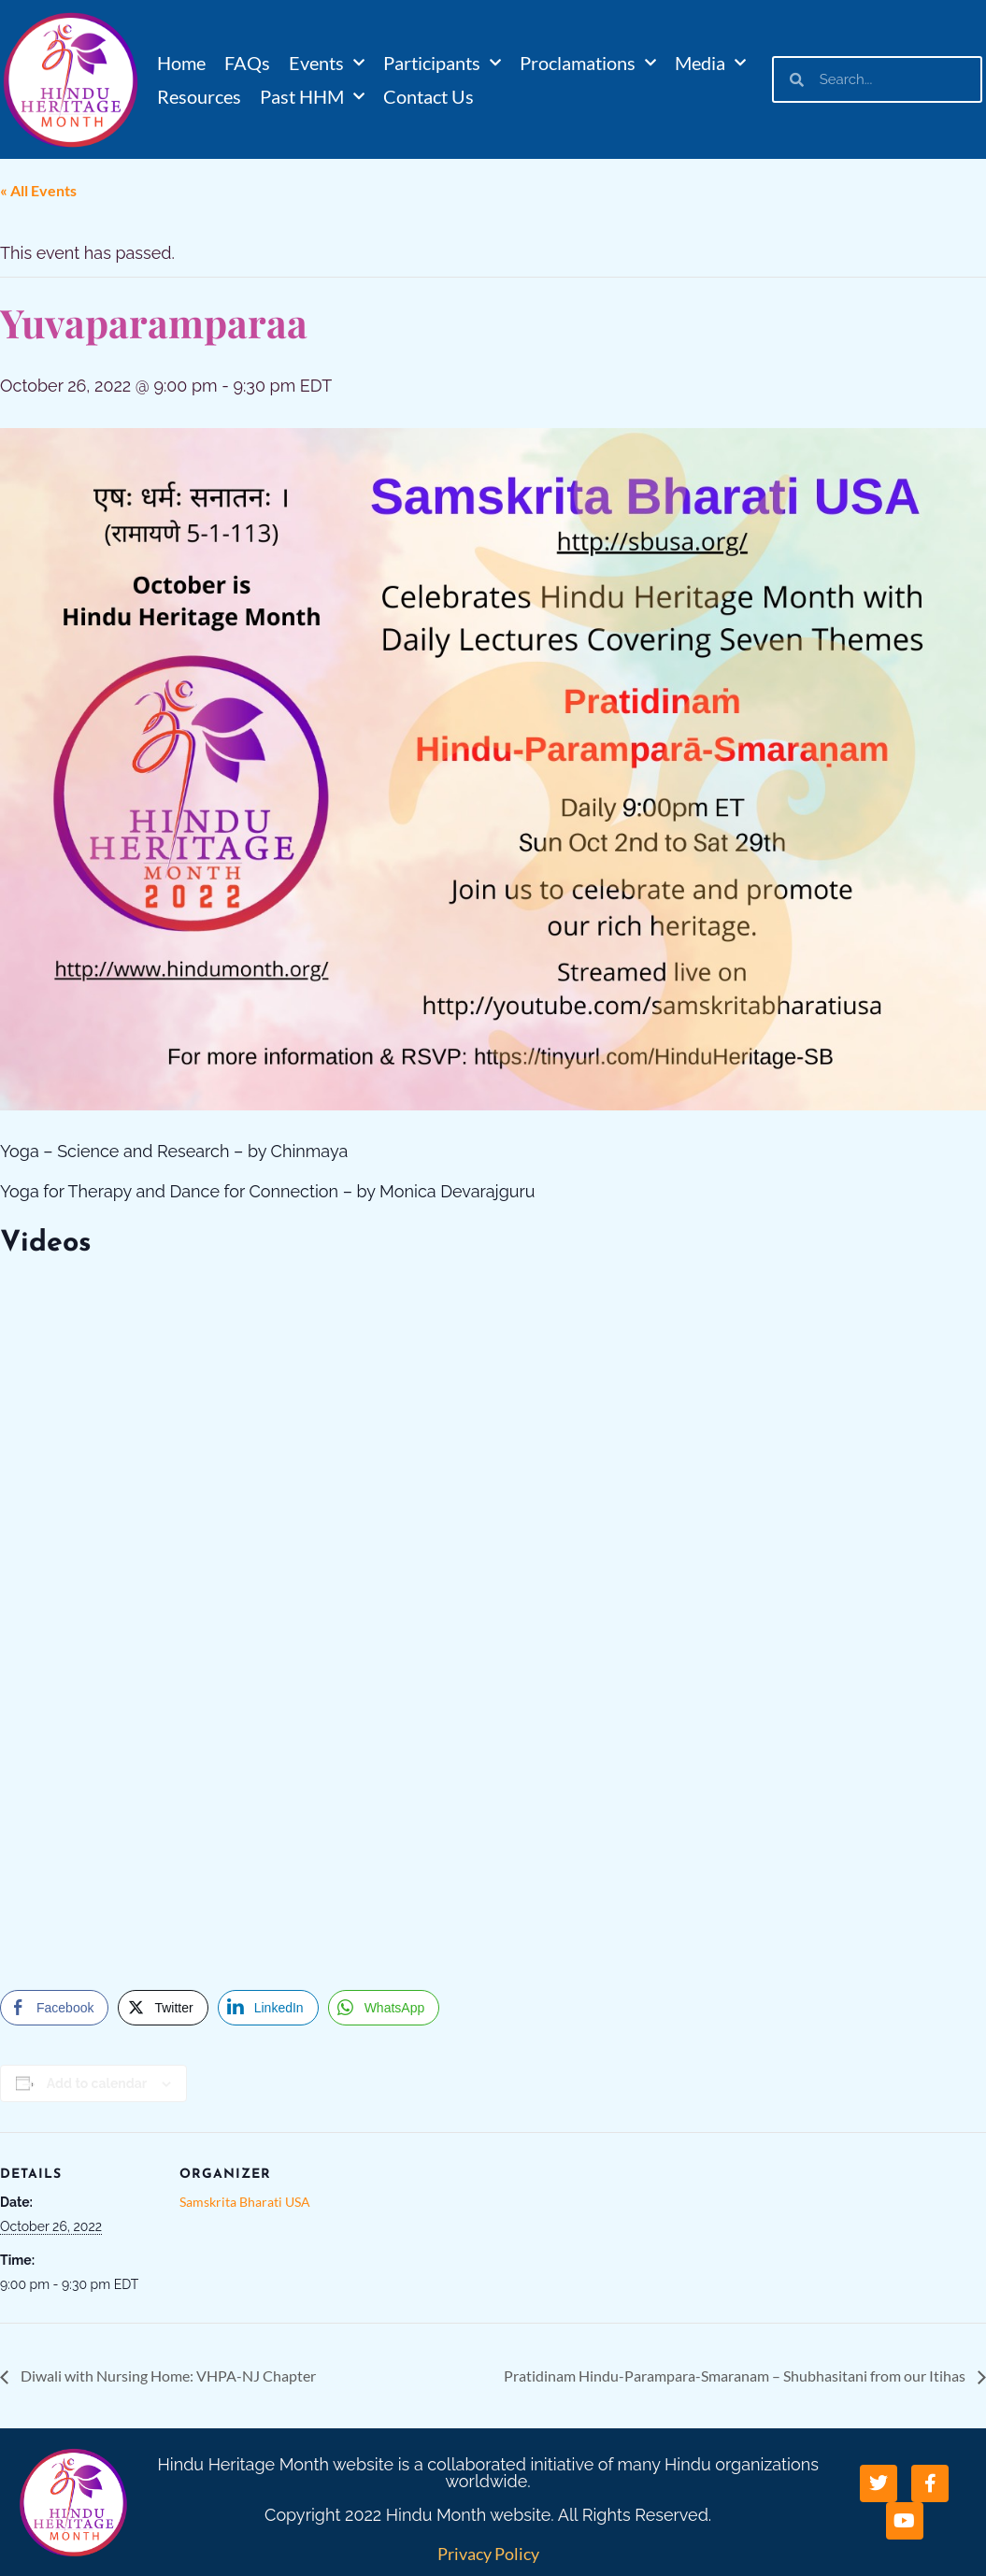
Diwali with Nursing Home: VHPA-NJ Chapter (167, 2375)
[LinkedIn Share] (268, 2007)
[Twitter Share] (162, 2007)
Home (181, 62)
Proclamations (588, 63)
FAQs (247, 62)
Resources (199, 96)
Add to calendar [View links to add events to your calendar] (97, 2083)
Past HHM (312, 96)
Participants (442, 63)
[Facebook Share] (54, 2007)
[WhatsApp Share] (384, 2007)
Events (326, 63)
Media (710, 63)
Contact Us (428, 96)
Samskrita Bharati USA (244, 2202)
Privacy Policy (488, 2553)
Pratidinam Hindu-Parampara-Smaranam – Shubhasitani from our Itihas (736, 2375)
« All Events (38, 190)
